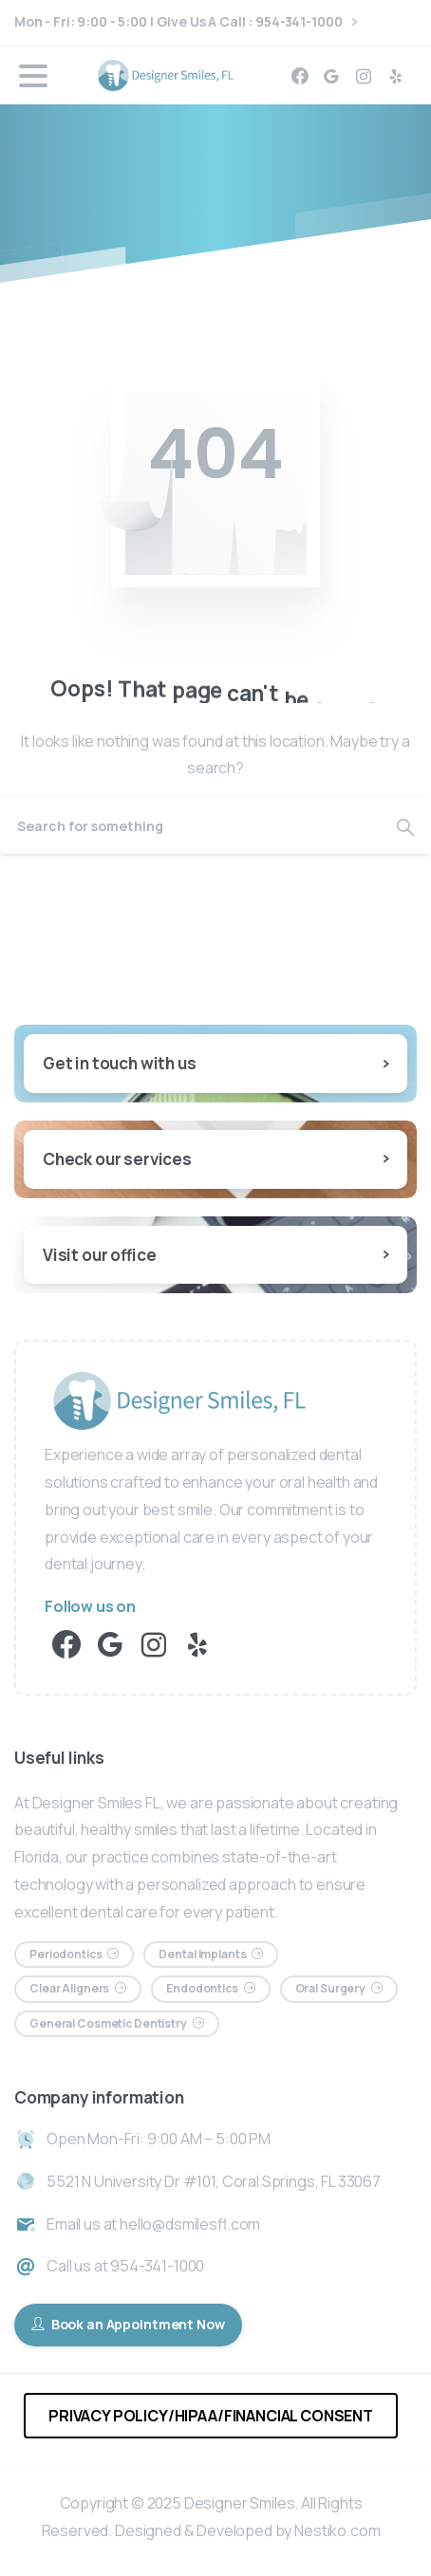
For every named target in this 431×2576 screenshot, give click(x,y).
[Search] (190, 825)
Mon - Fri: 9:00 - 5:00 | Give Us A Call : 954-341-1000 (185, 22)
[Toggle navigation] (33, 76)
